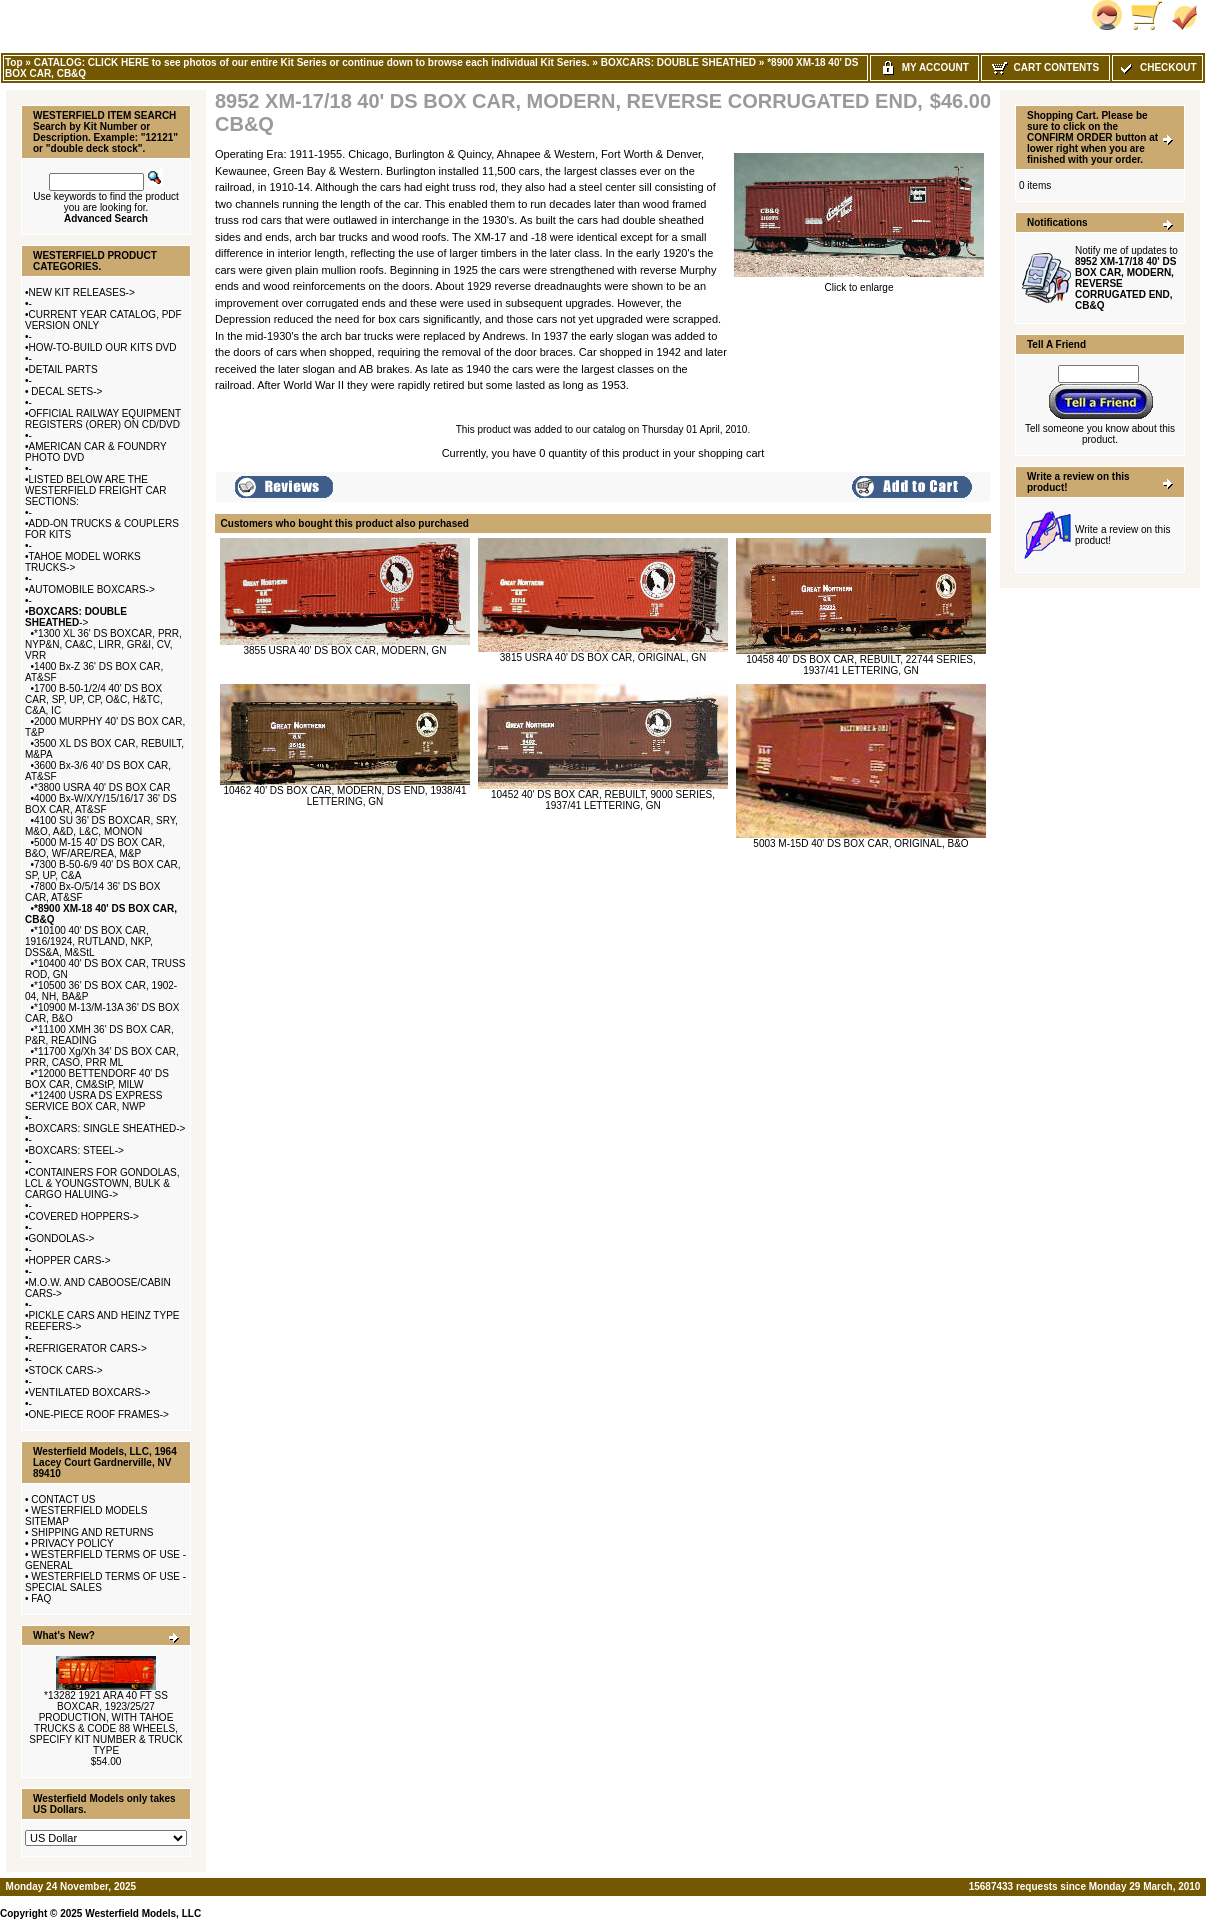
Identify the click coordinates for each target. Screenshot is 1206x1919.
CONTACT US (63, 1499)
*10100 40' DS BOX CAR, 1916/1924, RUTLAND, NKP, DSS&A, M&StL (89, 941)
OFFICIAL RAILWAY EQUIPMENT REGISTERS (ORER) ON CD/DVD (103, 419)
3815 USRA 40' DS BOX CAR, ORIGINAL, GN (603, 657)
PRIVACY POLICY (72, 1543)
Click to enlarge (859, 283)
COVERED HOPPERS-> (84, 1216)
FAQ (41, 1598)
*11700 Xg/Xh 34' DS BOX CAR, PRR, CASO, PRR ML (102, 1057)
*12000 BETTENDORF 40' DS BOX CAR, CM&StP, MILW (97, 1079)
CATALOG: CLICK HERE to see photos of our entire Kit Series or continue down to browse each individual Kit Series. (312, 62)
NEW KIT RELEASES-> (82, 292)
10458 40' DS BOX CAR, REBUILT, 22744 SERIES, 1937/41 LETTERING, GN (861, 665)
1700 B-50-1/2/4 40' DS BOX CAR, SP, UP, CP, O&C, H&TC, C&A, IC (94, 699)
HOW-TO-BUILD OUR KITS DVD (103, 347)
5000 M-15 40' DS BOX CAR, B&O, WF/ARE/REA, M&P (95, 848)
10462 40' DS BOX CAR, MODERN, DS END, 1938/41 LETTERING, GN (344, 796)
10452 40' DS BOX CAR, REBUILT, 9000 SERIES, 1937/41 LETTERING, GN (603, 800)
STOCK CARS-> (66, 1370)
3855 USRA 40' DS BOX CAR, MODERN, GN (344, 650)
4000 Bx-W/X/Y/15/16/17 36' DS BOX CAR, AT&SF (101, 804)
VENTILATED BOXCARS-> (90, 1392)
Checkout (1157, 67)
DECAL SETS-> (66, 391)
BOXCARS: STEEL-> (76, 1150)
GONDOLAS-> (62, 1238)
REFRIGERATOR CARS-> (88, 1348)
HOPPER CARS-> (70, 1260)
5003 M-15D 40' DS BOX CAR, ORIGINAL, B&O (860, 843)
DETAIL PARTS (63, 369)
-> (76, 617)
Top (14, 62)
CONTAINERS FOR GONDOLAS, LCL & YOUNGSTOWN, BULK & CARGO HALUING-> (102, 1183)
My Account (924, 67)
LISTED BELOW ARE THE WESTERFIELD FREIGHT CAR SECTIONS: (96, 490)
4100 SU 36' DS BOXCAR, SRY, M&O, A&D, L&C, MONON (101, 826)
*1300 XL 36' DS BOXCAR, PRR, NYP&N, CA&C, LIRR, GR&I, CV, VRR (103, 644)
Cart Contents (1045, 67)
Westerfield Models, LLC (143, 1913)
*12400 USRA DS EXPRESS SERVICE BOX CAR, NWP (93, 1101)
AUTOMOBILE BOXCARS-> (92, 589)
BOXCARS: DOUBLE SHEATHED (678, 62)
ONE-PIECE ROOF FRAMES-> (99, 1414)
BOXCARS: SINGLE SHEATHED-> (107, 1128)
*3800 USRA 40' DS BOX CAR (102, 787)
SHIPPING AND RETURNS (92, 1532)
